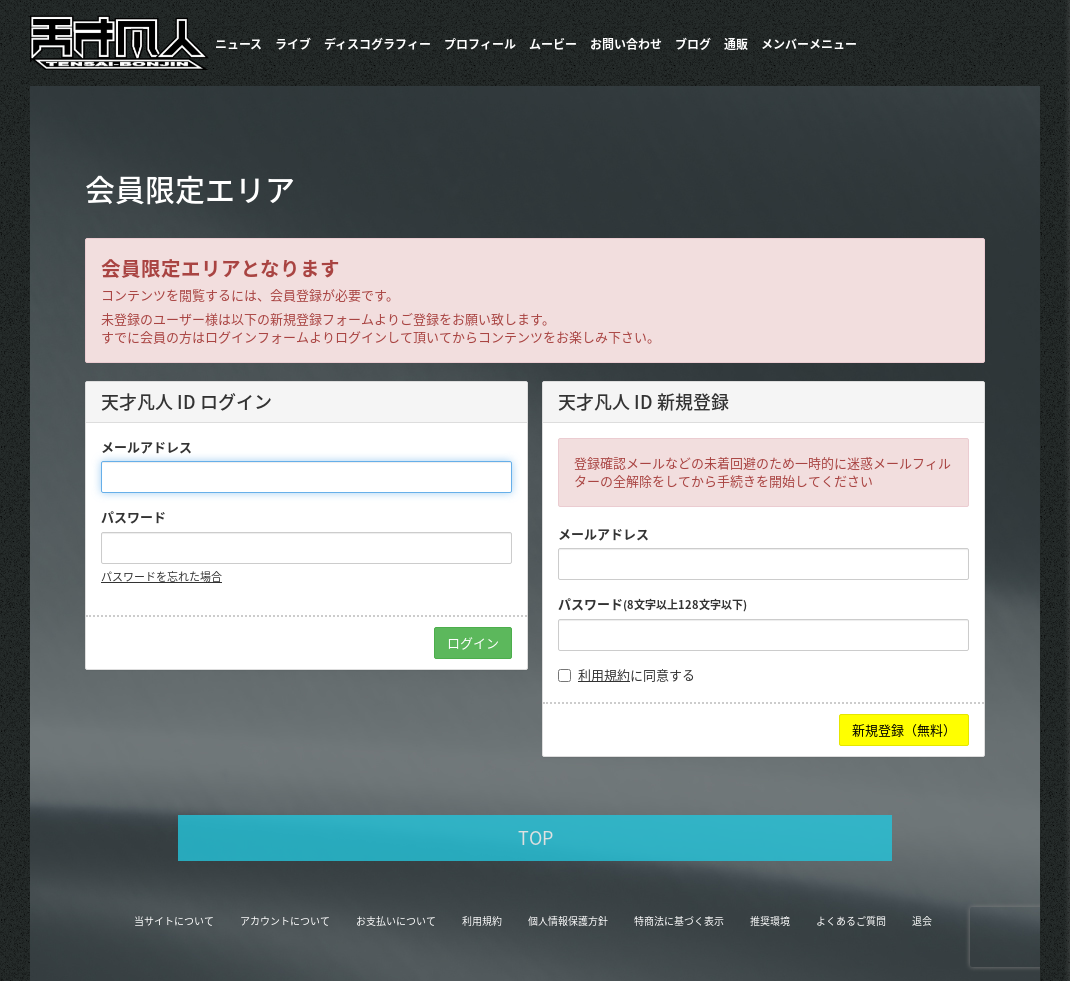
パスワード (133, 517)
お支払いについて (396, 920)
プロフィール (480, 44)
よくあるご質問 (851, 920)
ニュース (238, 44)
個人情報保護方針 (568, 920)
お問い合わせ (626, 44)
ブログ (693, 44)
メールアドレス (146, 447)
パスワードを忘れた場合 (161, 576)
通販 (736, 44)
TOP (535, 837)
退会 (922, 920)
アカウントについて (285, 920)
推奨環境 (770, 920)
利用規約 (604, 674)
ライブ (293, 44)
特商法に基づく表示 (679, 920)
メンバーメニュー (809, 44)
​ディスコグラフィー (377, 44)
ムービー (553, 44)
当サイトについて (174, 920)
